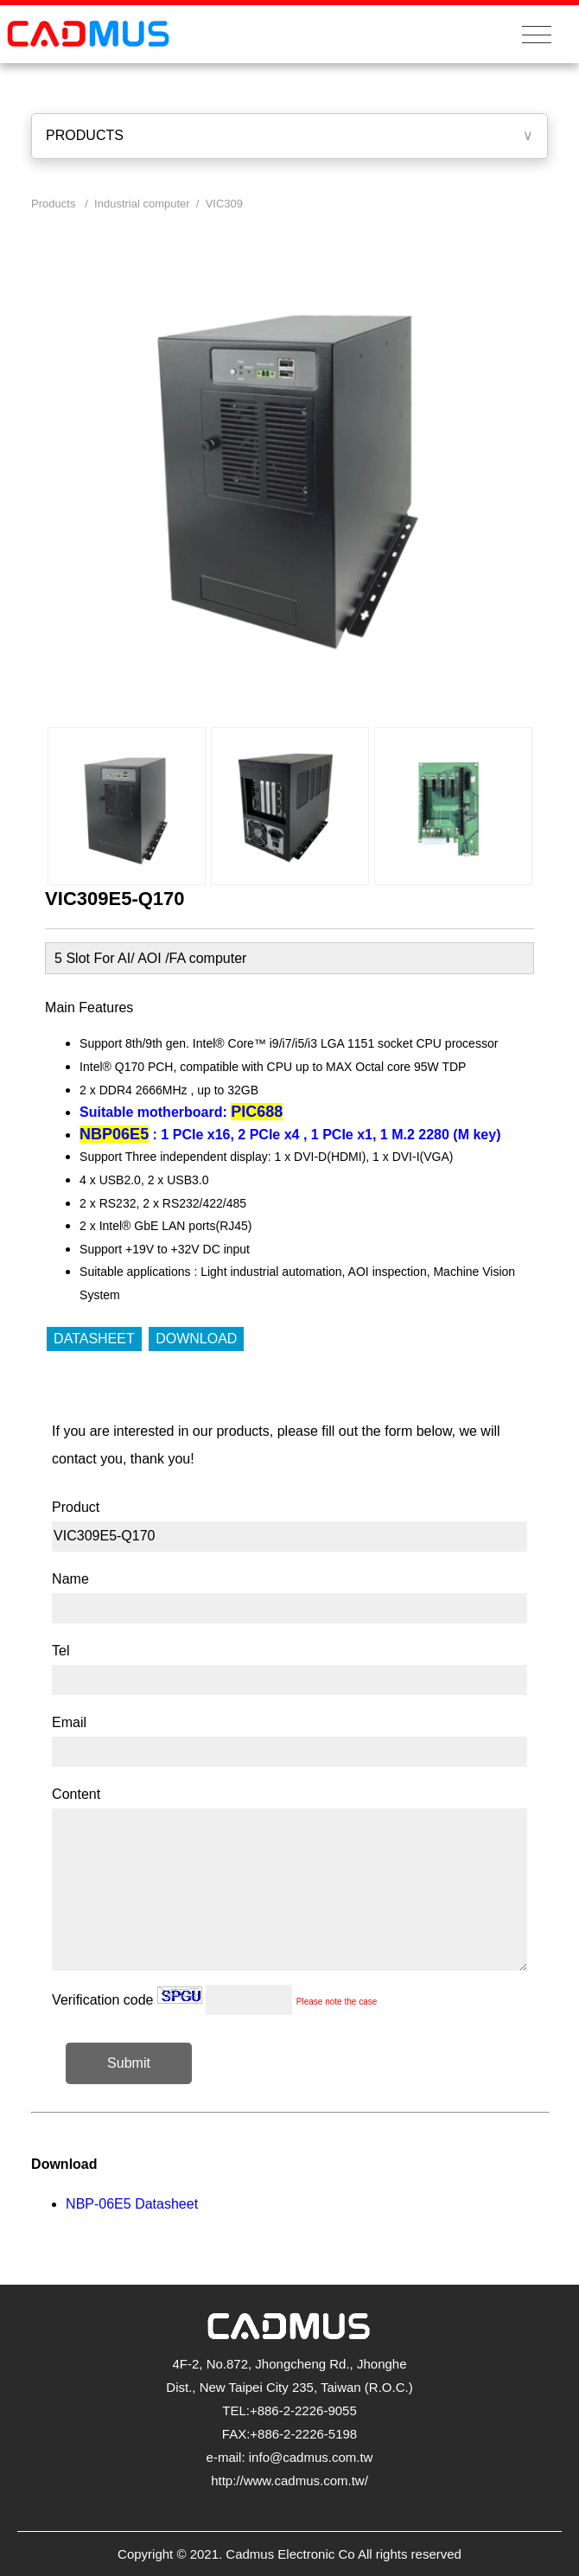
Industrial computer (142, 203)
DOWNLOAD (196, 1338)
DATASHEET (94, 1338)
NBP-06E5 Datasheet (132, 2204)
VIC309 (224, 203)
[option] (126, 806)
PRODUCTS (85, 135)
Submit (128, 2063)
